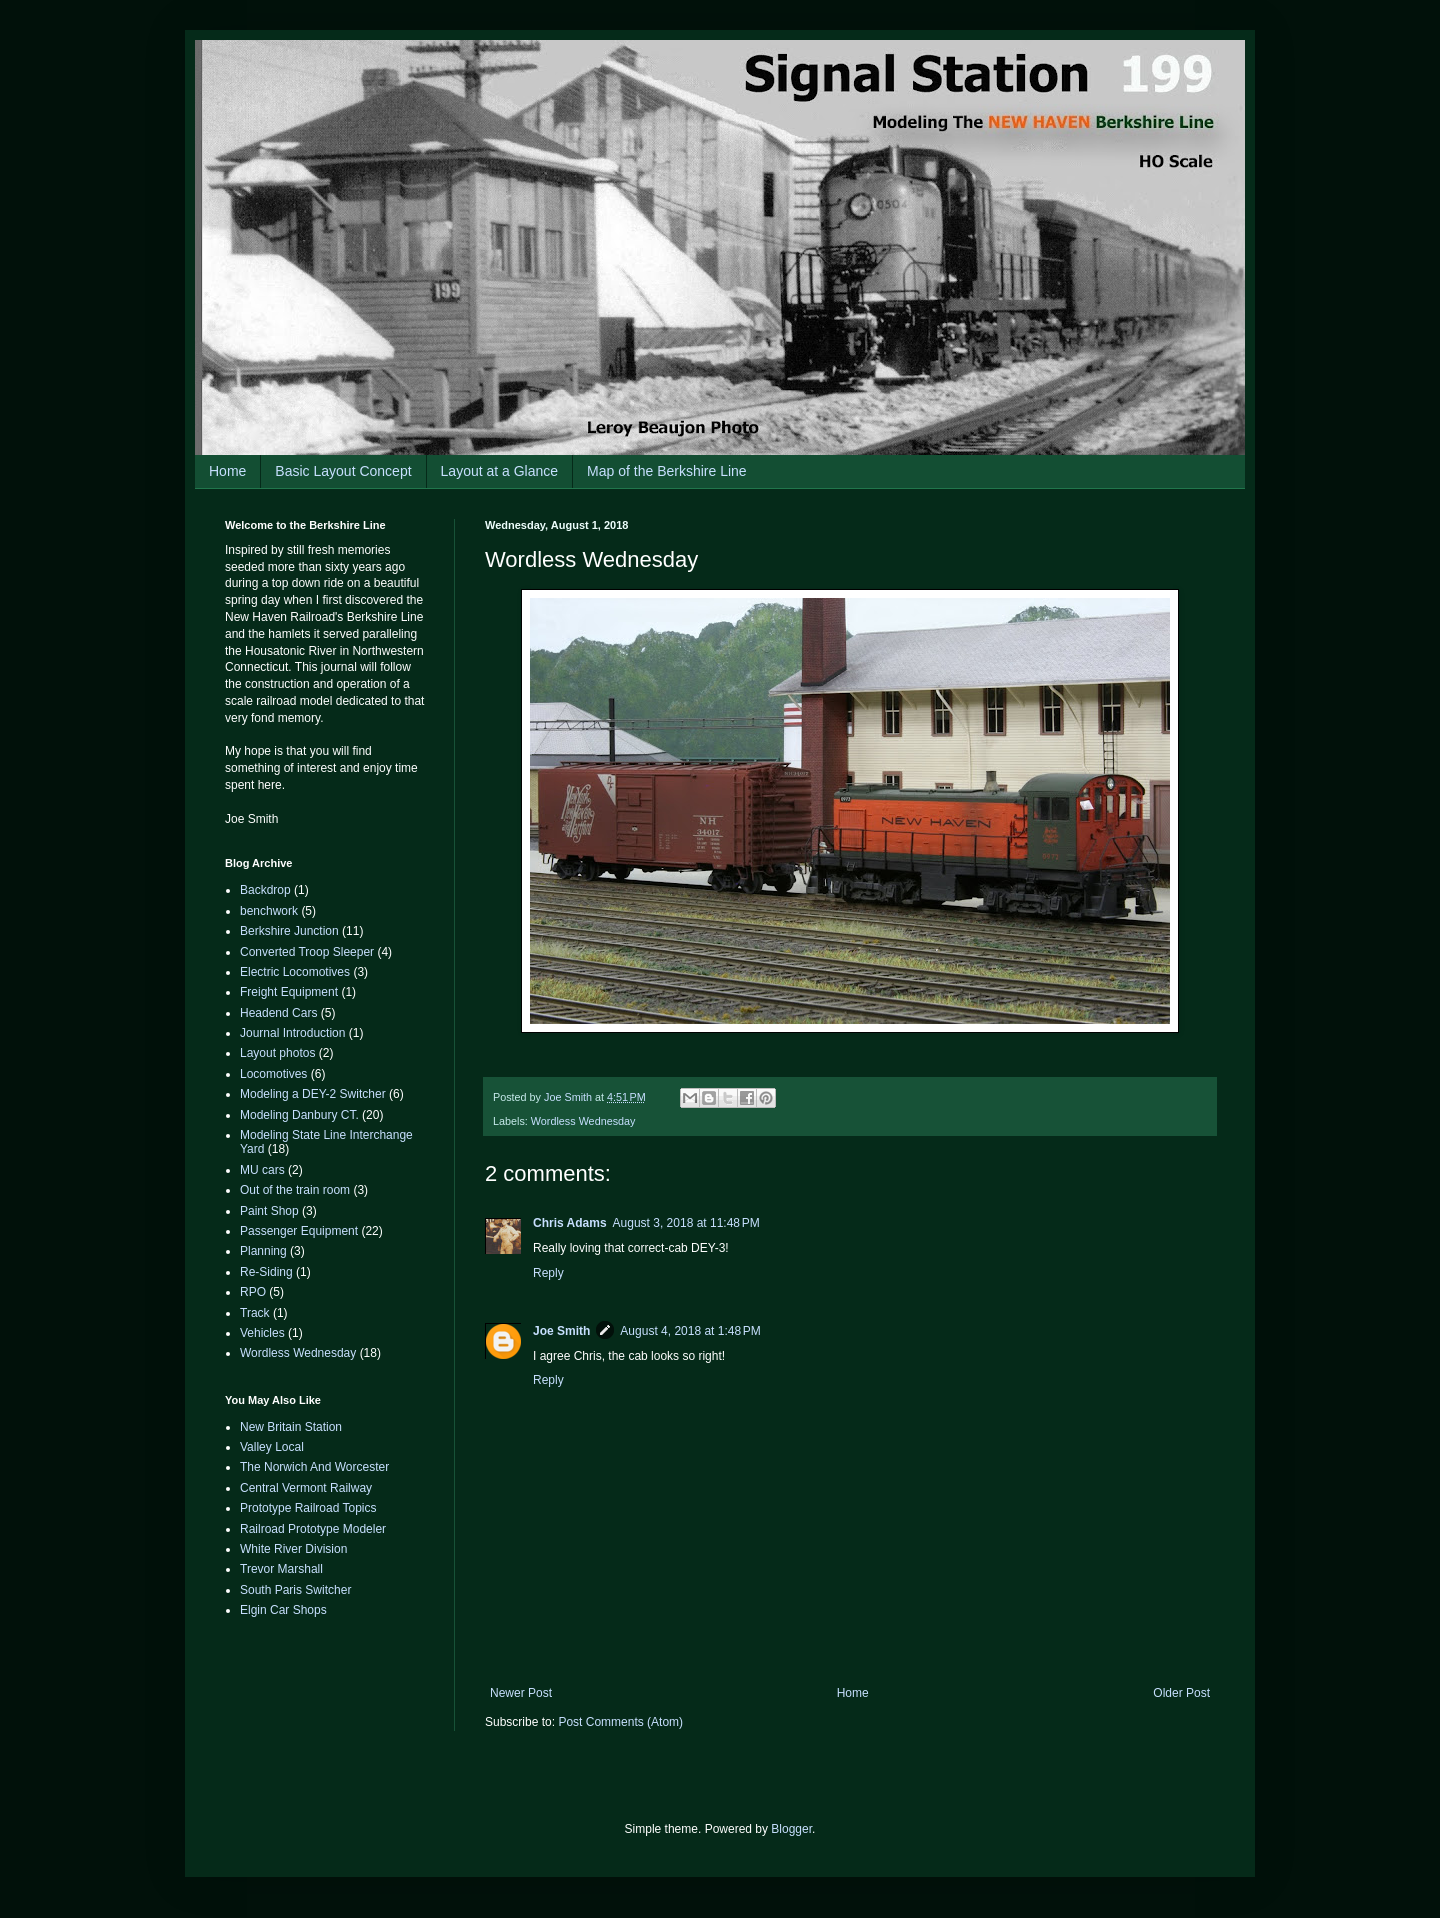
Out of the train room (295, 1190)
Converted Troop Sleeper (307, 952)
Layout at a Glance (500, 471)
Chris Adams (570, 1223)
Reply (548, 1273)
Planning (263, 1251)
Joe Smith (561, 1331)
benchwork (269, 911)
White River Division (293, 1549)
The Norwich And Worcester (314, 1467)
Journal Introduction (292, 1033)
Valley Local (272, 1447)
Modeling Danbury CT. (299, 1115)
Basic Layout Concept (343, 471)
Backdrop (265, 890)
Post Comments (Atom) (620, 1722)
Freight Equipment (289, 992)
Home (227, 471)
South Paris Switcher (295, 1590)
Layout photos (277, 1053)
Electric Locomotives (295, 972)
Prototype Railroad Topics (308, 1508)
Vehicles (262, 1333)
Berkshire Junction (289, 931)
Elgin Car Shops (283, 1610)
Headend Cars (278, 1013)
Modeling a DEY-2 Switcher (313, 1094)
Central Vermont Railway (306, 1488)
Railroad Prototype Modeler (313, 1529)
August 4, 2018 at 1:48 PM (690, 1331)
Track (255, 1313)
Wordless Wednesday (583, 1121)
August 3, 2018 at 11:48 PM (686, 1223)
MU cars (262, 1170)
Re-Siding (266, 1272)
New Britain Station (291, 1427)
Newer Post (521, 1693)
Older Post (1181, 1693)
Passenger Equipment (299, 1231)
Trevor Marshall (281, 1569)
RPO (253, 1292)
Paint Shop (269, 1211)
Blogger (791, 1829)
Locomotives (273, 1074)
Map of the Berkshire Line (667, 471)
